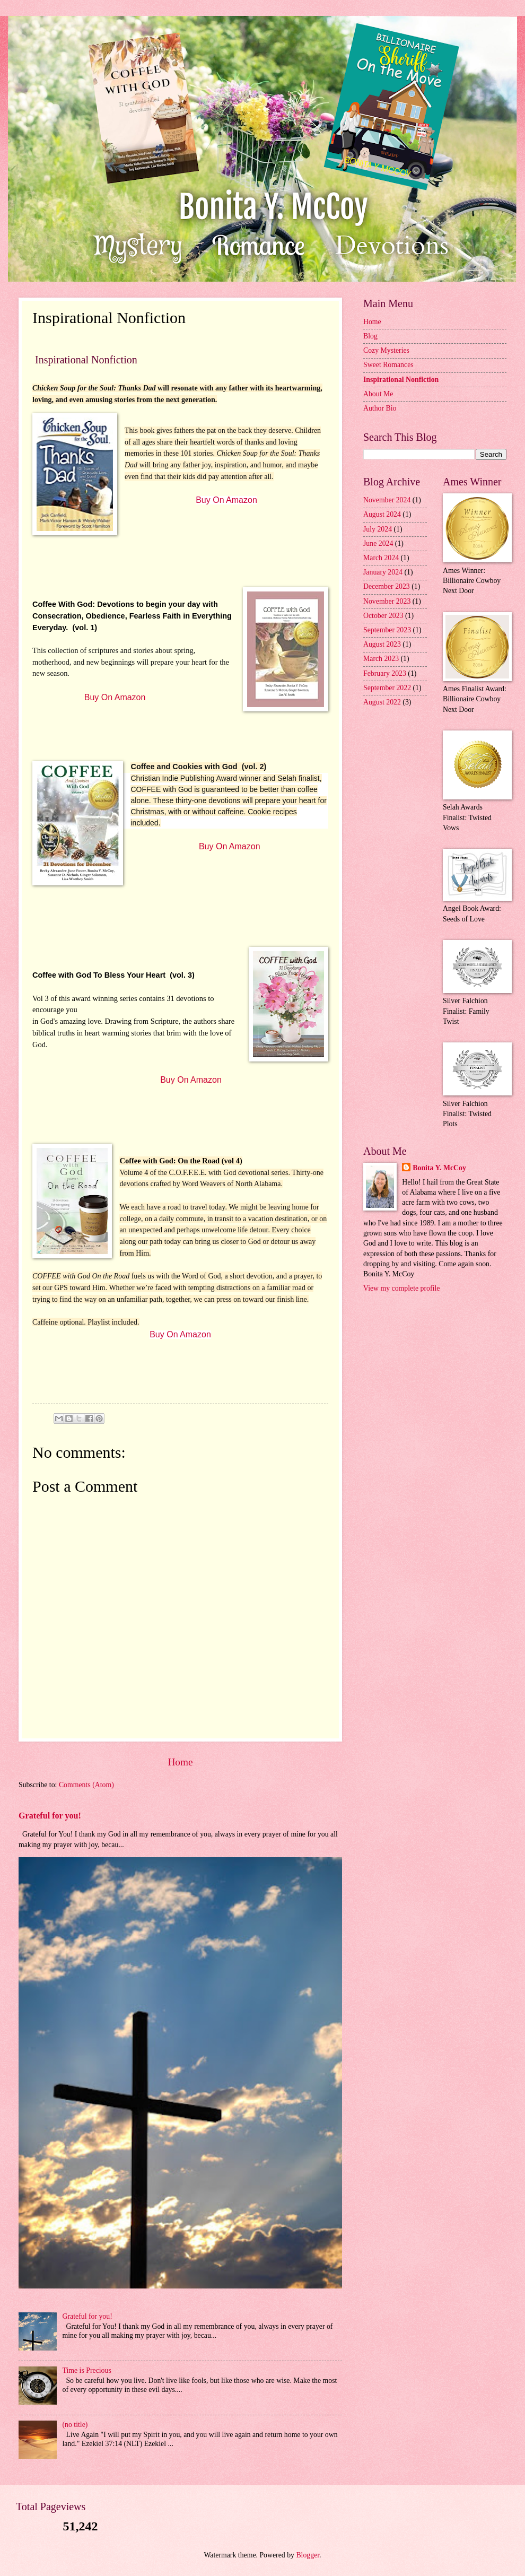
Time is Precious (87, 2370)
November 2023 (386, 601)
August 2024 (382, 514)
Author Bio (379, 408)
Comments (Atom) (86, 1785)
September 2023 (387, 630)
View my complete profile (401, 1288)
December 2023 (386, 586)
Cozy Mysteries (386, 350)
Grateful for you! (50, 1815)
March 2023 (381, 659)
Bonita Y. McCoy (439, 1168)
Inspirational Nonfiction (401, 380)
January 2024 (382, 572)
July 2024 (377, 529)
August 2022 (382, 702)
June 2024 (378, 543)
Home (180, 1762)
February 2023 (384, 673)
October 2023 (383, 616)
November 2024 (386, 500)
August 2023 (382, 644)
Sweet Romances (388, 365)
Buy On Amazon (226, 499)
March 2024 (381, 558)
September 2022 (387, 688)
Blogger (307, 2555)
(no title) (75, 2425)
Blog (370, 336)
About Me (378, 394)
